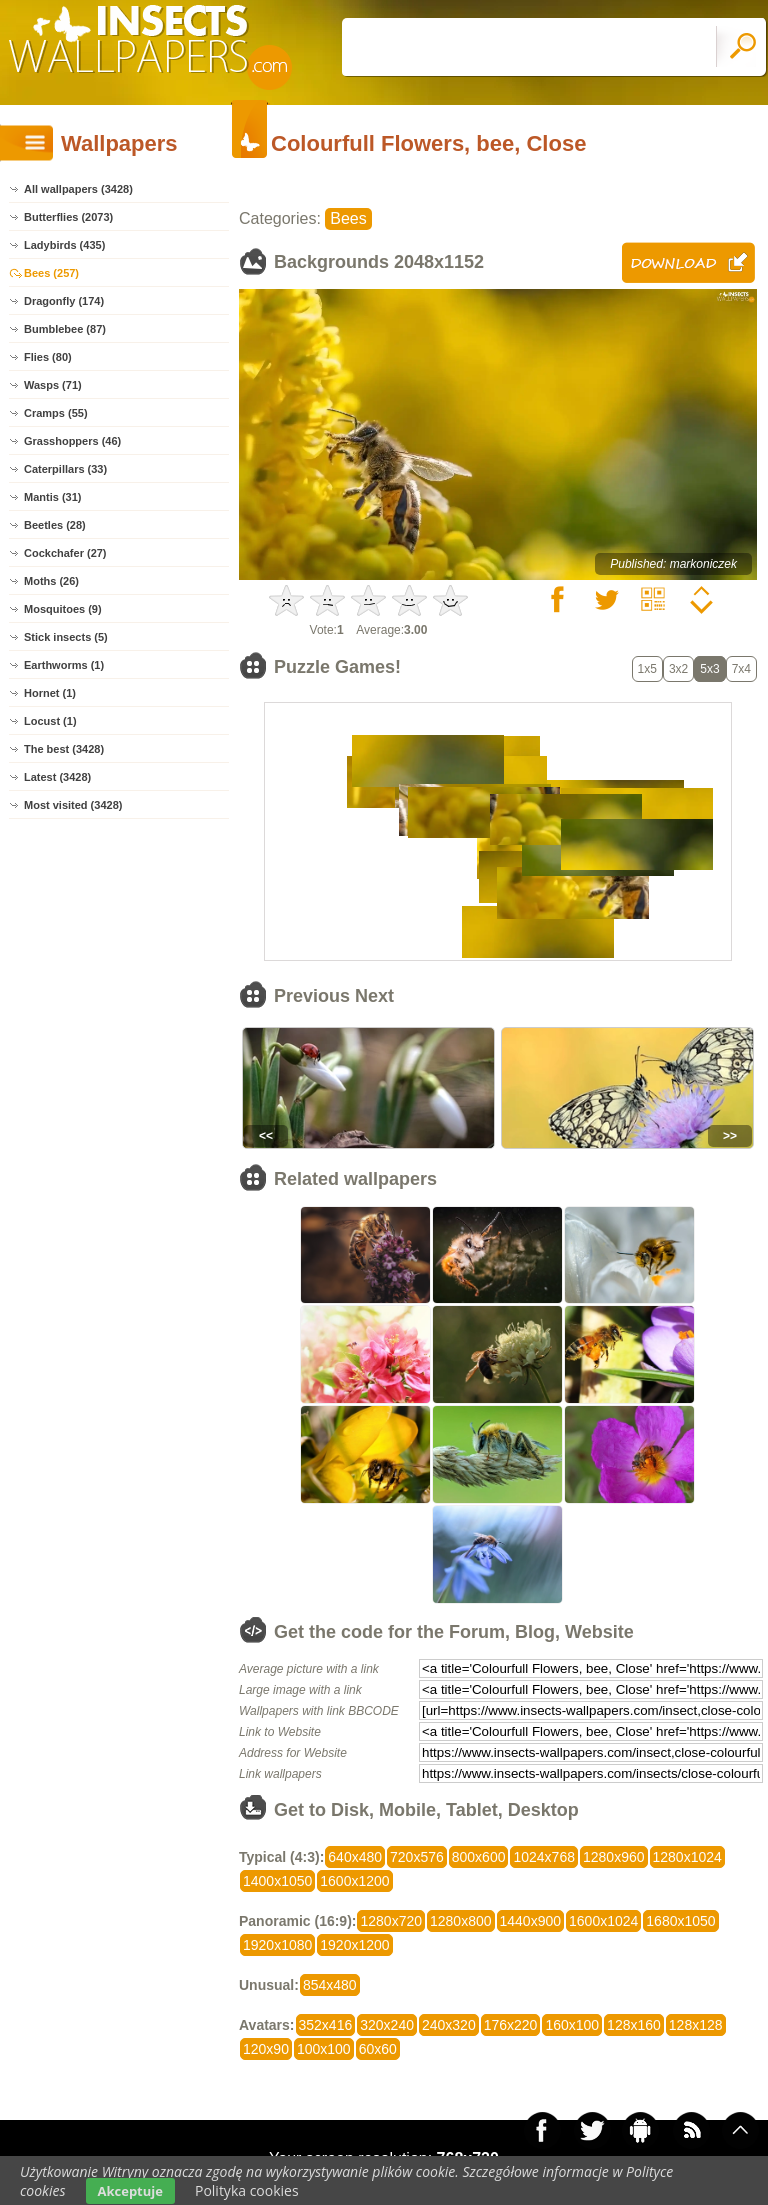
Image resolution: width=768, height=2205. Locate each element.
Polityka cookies (247, 2190)
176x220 (511, 2025)
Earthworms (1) (64, 665)
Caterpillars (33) (65, 469)
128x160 (634, 2025)
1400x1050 (277, 1881)
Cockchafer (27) (65, 553)
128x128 (696, 2025)
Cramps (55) (56, 413)
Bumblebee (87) (65, 329)
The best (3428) (64, 749)
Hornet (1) (50, 693)
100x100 (324, 2049)
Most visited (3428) (73, 805)
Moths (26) (51, 581)
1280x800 (461, 1921)
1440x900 (531, 1921)
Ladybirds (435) (64, 245)
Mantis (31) (52, 497)
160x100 (572, 2025)
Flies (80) (48, 357)
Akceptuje (130, 2191)
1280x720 (391, 1921)
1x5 (647, 669)
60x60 (378, 2049)
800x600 (479, 1857)
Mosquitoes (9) (63, 609)
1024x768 (544, 1857)
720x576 (417, 1857)
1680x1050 (680, 1921)
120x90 (266, 2049)
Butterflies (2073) (68, 217)
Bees (348, 218)
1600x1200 (354, 1881)
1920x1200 (354, 1945)
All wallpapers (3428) (78, 189)
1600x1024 (603, 1921)
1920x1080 (277, 1945)
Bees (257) (51, 273)
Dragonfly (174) (64, 301)
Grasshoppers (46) (72, 441)
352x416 (326, 2025)
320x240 (387, 2025)
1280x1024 (687, 1857)
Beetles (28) (55, 525)
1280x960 (614, 1857)
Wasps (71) (53, 385)
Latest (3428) (57, 777)
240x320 (449, 2025)
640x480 (355, 1857)
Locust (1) (50, 721)
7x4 (741, 669)
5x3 (709, 669)
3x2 (678, 669)
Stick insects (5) (66, 637)
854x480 (330, 1985)
